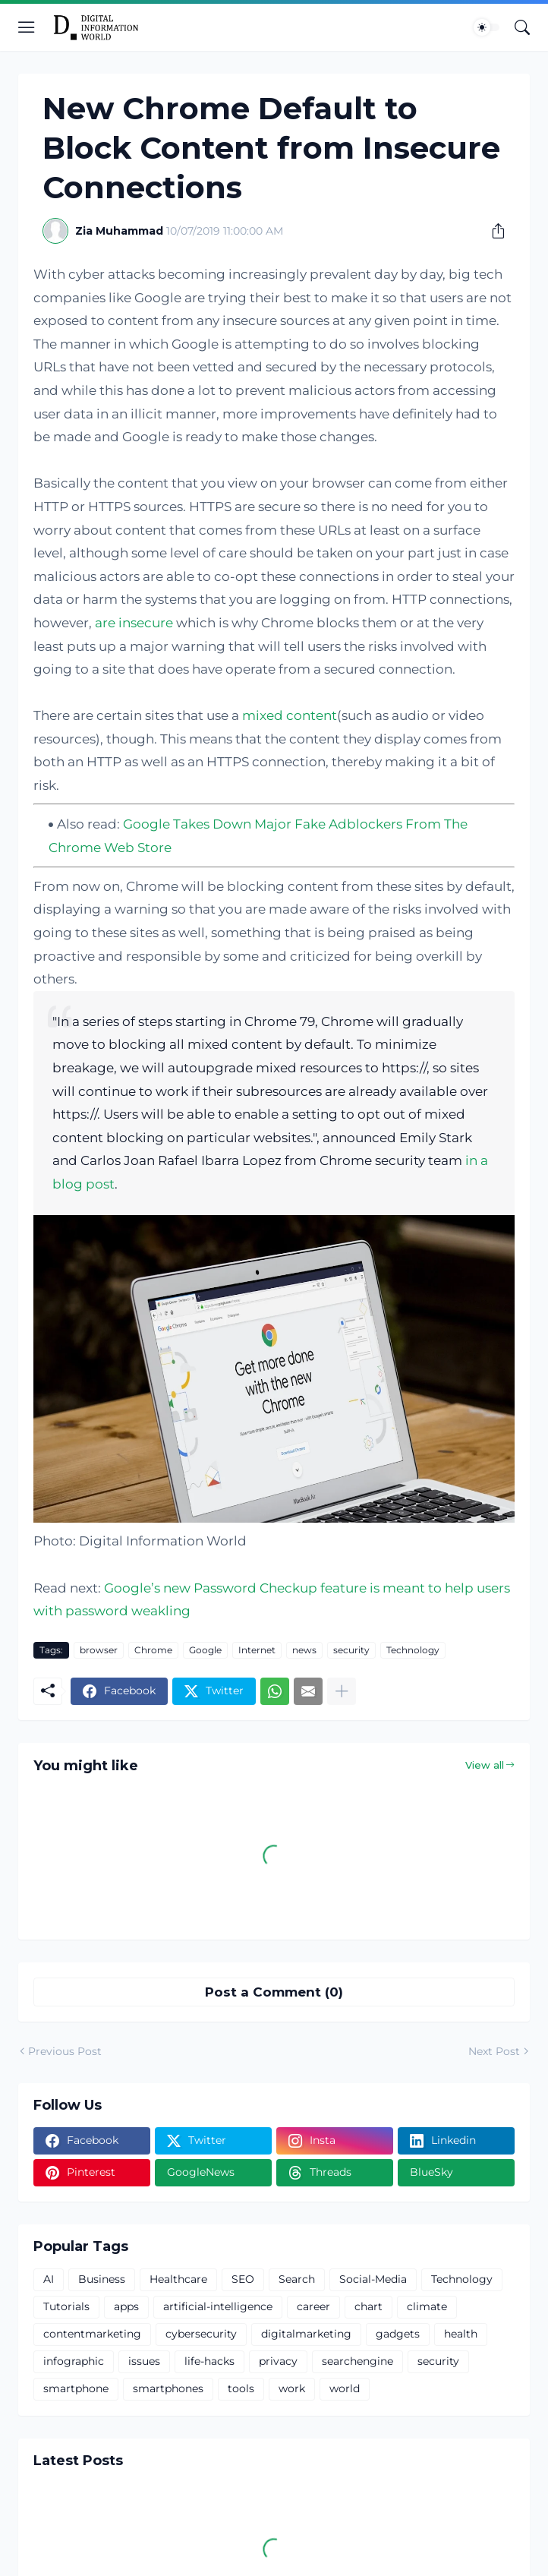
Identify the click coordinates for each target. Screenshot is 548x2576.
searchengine (357, 2361)
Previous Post (65, 2051)
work (292, 2388)
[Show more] (341, 1691)
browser (99, 1650)
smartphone (76, 2388)
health (460, 2334)
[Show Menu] (26, 27)
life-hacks (209, 2361)
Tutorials (66, 2306)
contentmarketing (92, 2334)
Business (101, 2279)
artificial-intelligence (217, 2306)
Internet (257, 1650)
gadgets (398, 2334)
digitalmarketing (306, 2334)
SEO (242, 2279)
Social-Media (373, 2279)
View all (484, 1765)
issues (144, 2361)
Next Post (494, 2051)
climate (427, 2306)
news (304, 1650)
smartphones (168, 2388)
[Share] (492, 231)
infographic (73, 2361)
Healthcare (178, 2279)
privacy (278, 2361)
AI (48, 2279)
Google (205, 1650)
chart (368, 2306)
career (313, 2306)
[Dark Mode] (486, 27)
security (351, 1650)
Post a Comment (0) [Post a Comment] (274, 1992)
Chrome (153, 1650)
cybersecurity (201, 2334)
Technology (412, 1650)
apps (126, 2306)
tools (241, 2388)
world (344, 2388)
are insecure (134, 622)
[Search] (522, 27)
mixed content (289, 715)
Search (297, 2279)
